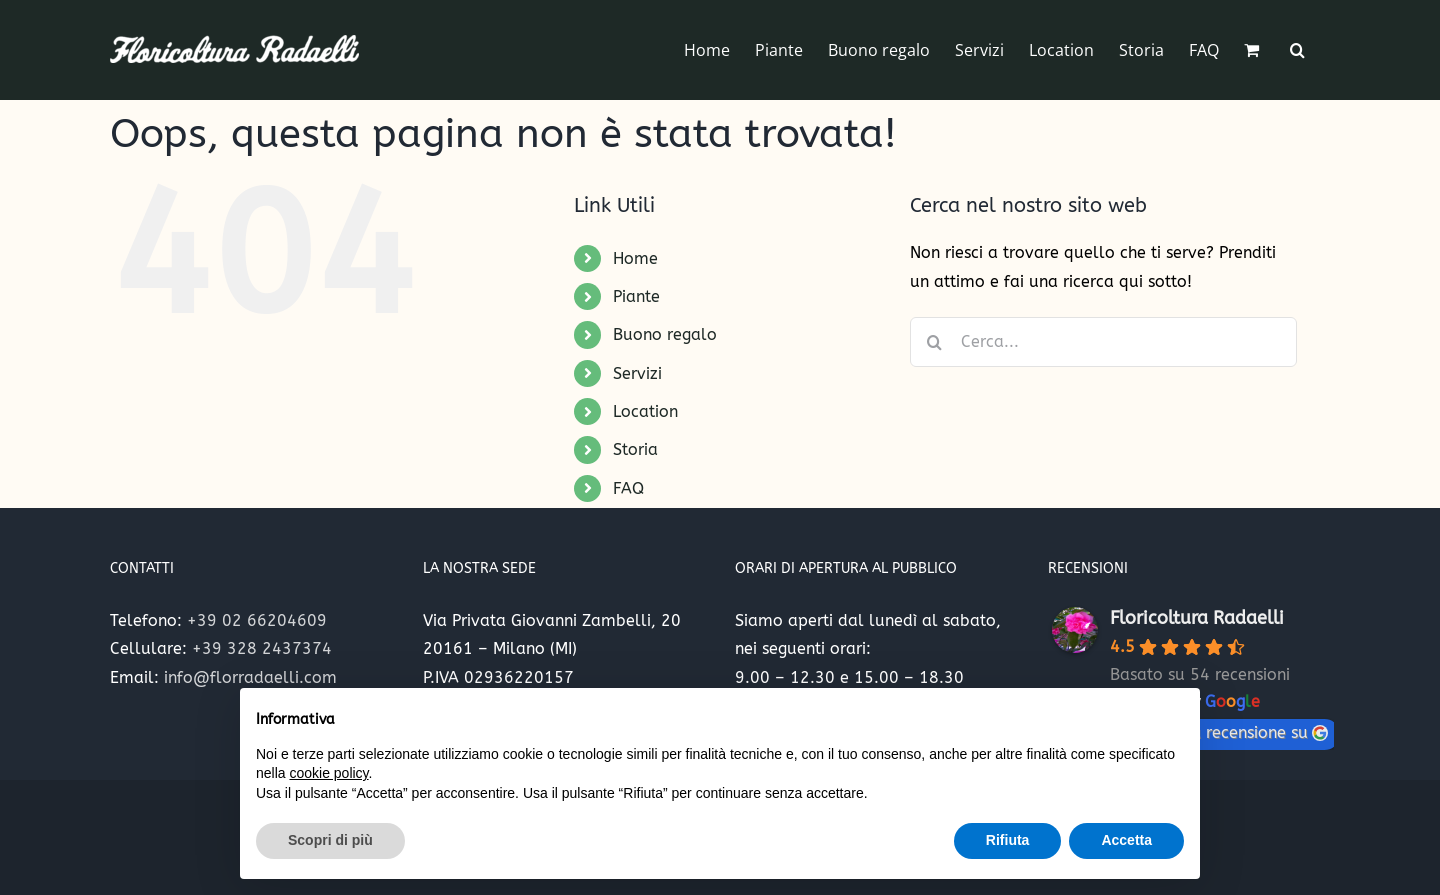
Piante (636, 296)
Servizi (637, 373)
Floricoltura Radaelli (1197, 618)
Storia (635, 449)
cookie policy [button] (328, 773)
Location (645, 411)
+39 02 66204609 (257, 620)
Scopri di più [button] (330, 840)
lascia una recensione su (1225, 732)
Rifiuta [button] (1008, 840)
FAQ (628, 488)
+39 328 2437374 (262, 648)
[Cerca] (935, 342)
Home (635, 258)
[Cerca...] (1103, 342)
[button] (1297, 50)
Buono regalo (665, 334)
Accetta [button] (1126, 840)
